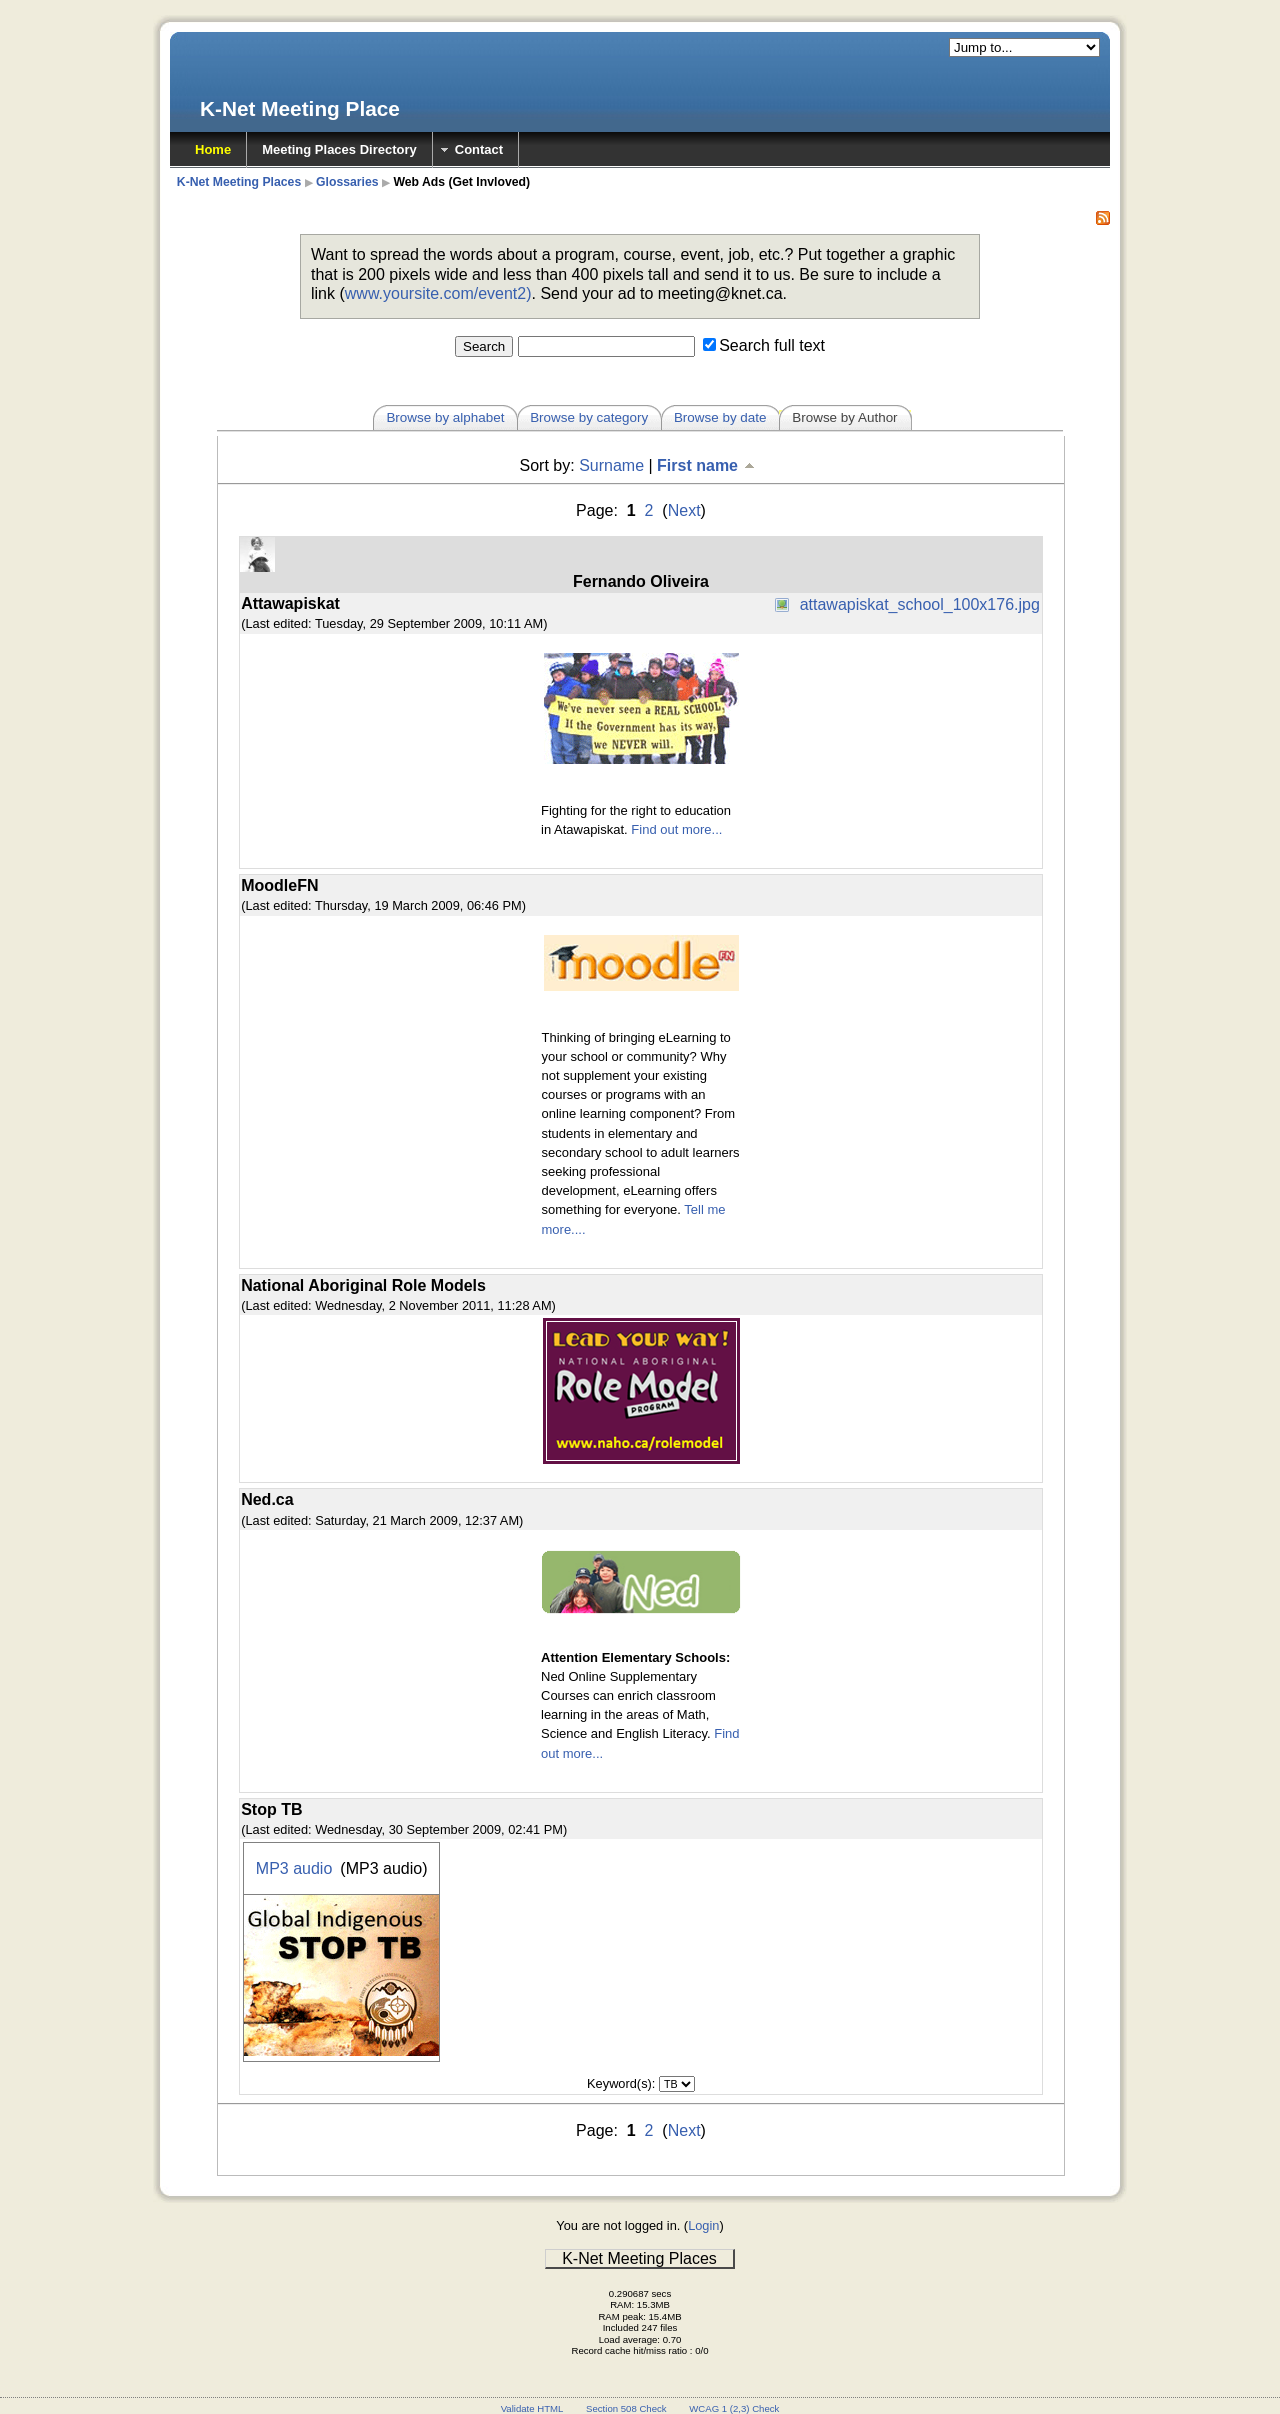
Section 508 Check (626, 2408)
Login (703, 2225)
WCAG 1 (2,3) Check (734, 2408)
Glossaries (347, 182)
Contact (479, 149)
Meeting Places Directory (339, 149)
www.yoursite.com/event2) (438, 293)
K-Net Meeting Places (239, 182)
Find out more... (676, 829)
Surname (611, 465)
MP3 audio (294, 1868)
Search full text (772, 345)
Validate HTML (532, 2408)
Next (684, 510)
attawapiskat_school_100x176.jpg (920, 604)
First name (707, 465)
